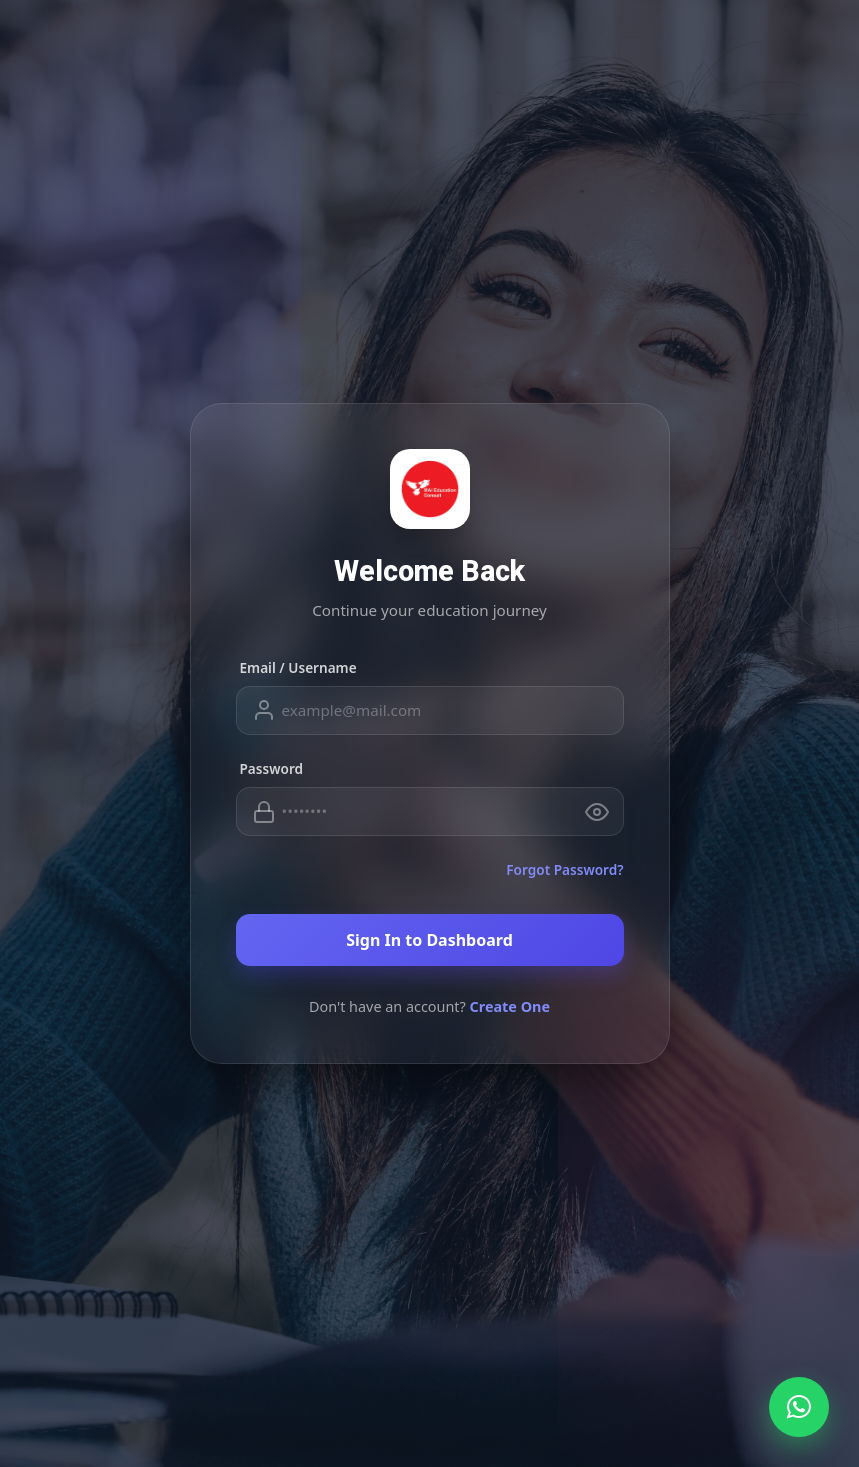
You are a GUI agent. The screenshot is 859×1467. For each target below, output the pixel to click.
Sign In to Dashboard (429, 940)
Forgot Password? (564, 869)
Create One (510, 1006)
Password (272, 768)
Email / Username (298, 667)
